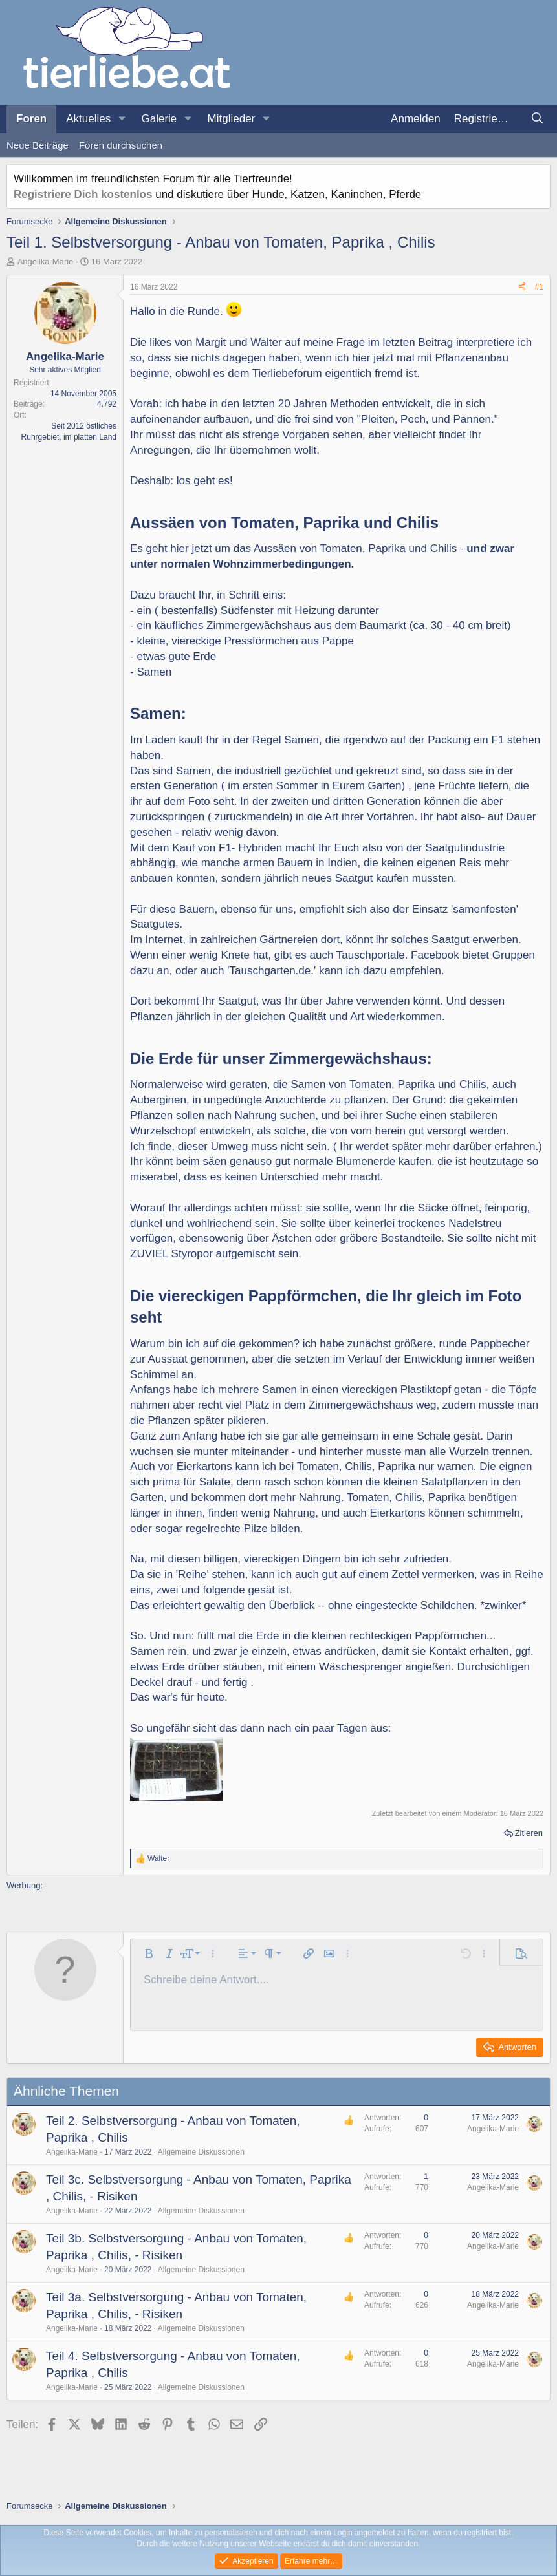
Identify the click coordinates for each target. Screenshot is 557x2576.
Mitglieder (232, 118)
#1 (539, 287)
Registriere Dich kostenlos (83, 194)
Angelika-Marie (45, 261)
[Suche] (537, 119)
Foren (31, 118)
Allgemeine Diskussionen (201, 2151)
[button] (121, 119)
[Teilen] (522, 287)
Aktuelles (88, 118)
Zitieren (529, 1833)
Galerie (159, 118)
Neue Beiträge (37, 145)
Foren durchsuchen (120, 145)
